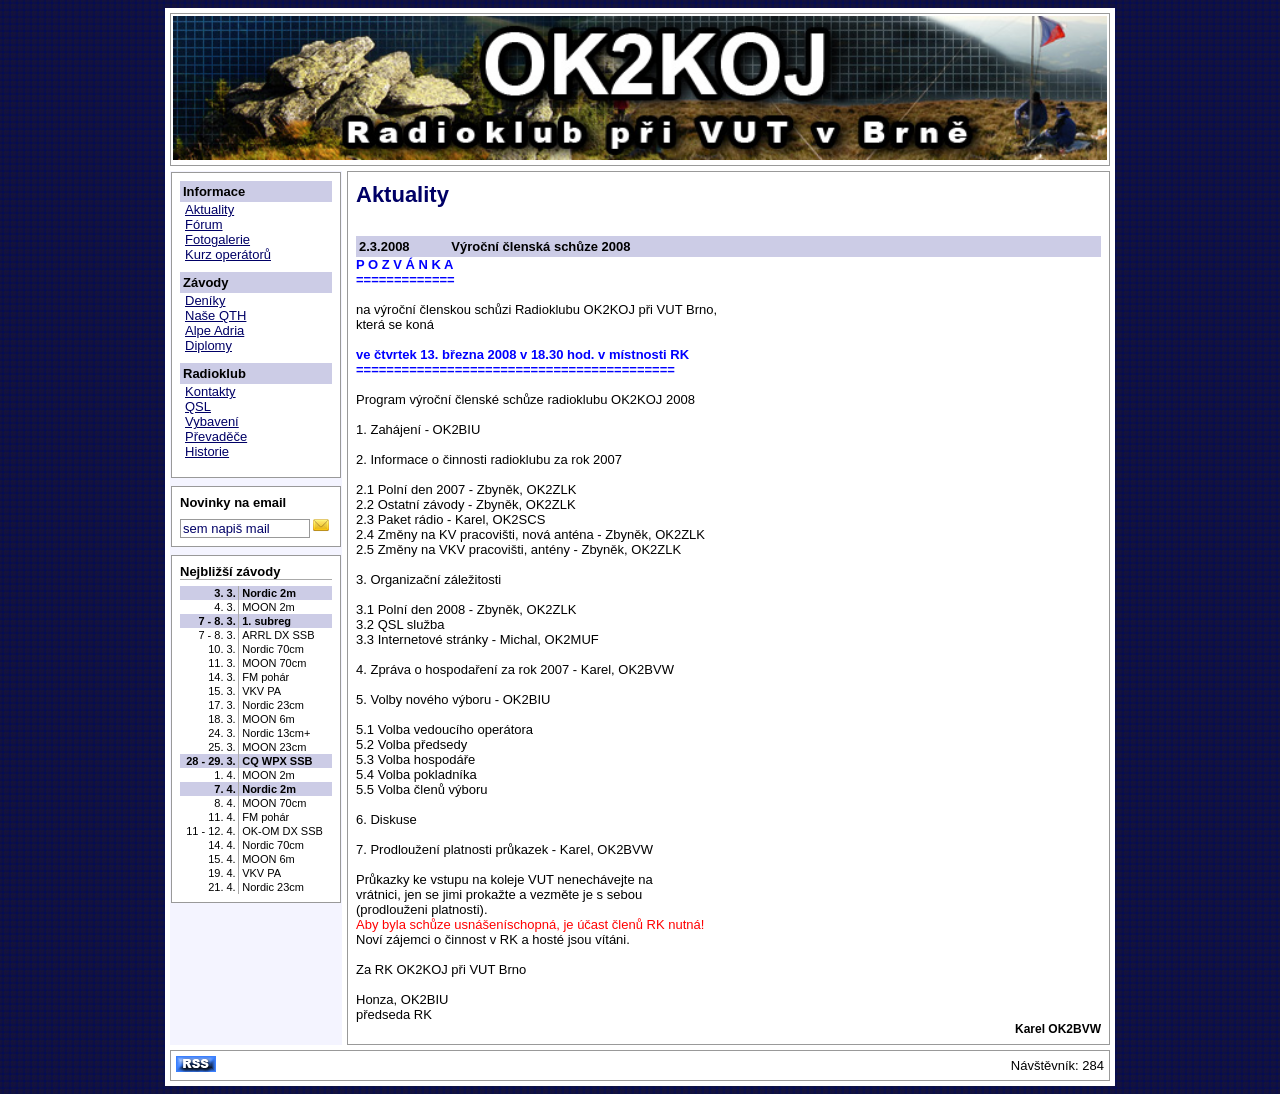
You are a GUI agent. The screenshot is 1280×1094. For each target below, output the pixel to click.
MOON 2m (268, 607)
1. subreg (266, 621)
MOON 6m (268, 719)
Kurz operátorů (228, 254)
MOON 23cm (274, 747)
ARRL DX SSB (278, 635)
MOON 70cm (274, 663)
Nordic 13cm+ (276, 733)
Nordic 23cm (273, 705)
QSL (198, 406)
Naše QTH (215, 315)
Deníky (205, 300)
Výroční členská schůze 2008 (540, 246)
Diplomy (208, 345)
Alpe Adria (214, 330)
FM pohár (265, 677)
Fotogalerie (217, 239)
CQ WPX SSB (277, 761)
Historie (207, 451)
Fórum (204, 224)
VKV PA (261, 691)
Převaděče (216, 436)
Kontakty (210, 391)
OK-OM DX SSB (282, 831)
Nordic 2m (269, 593)
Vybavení (212, 421)
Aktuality (209, 209)
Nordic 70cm (273, 649)
